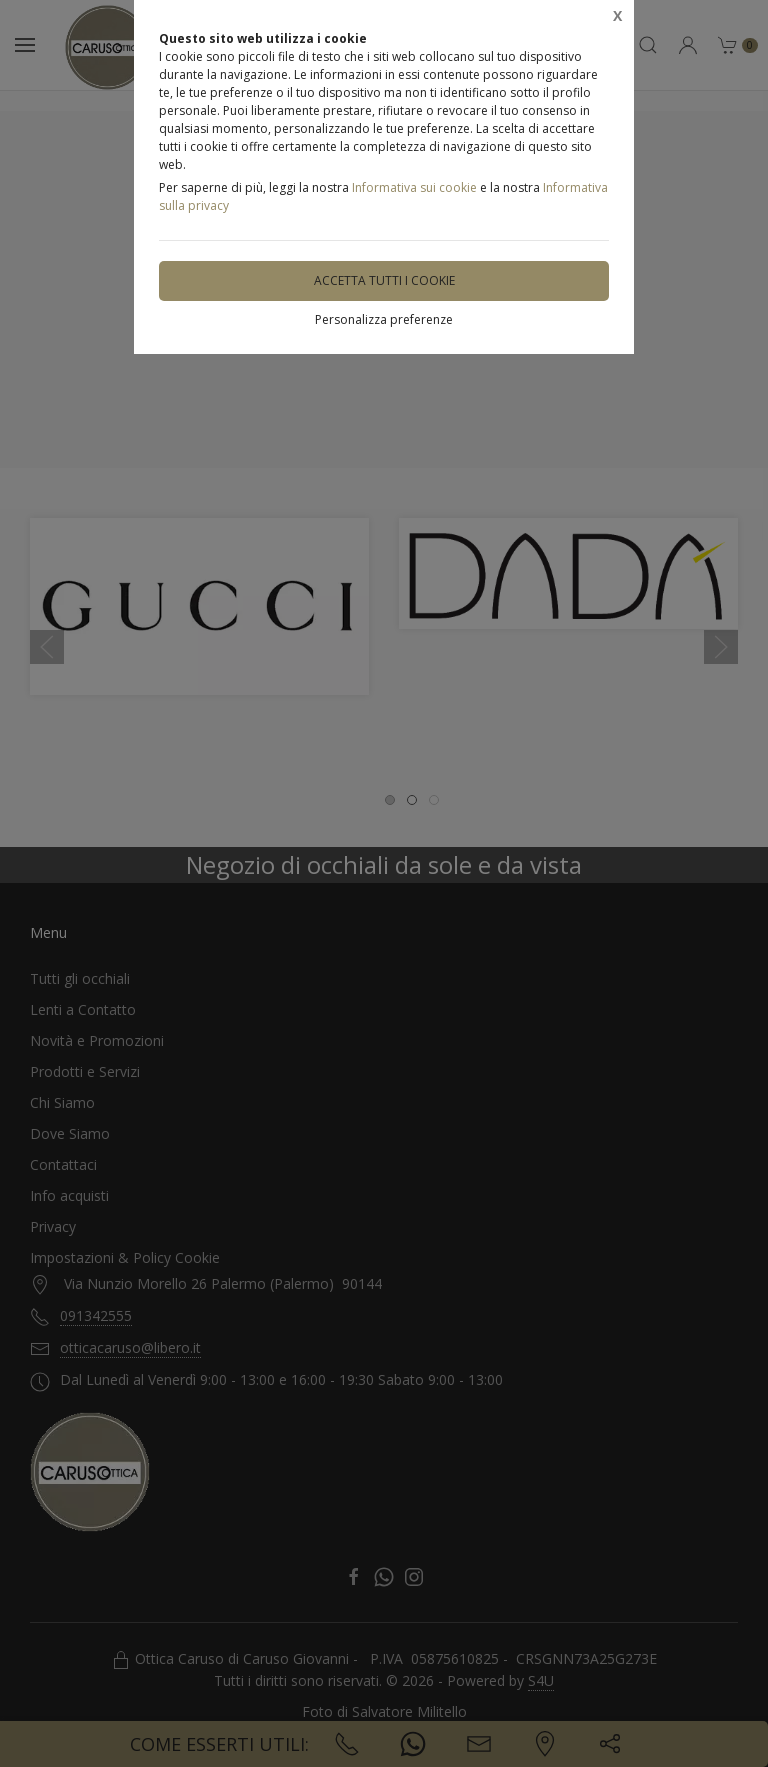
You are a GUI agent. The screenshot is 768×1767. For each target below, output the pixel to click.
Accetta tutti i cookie (384, 280)
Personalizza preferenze (384, 319)
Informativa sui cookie (414, 187)
